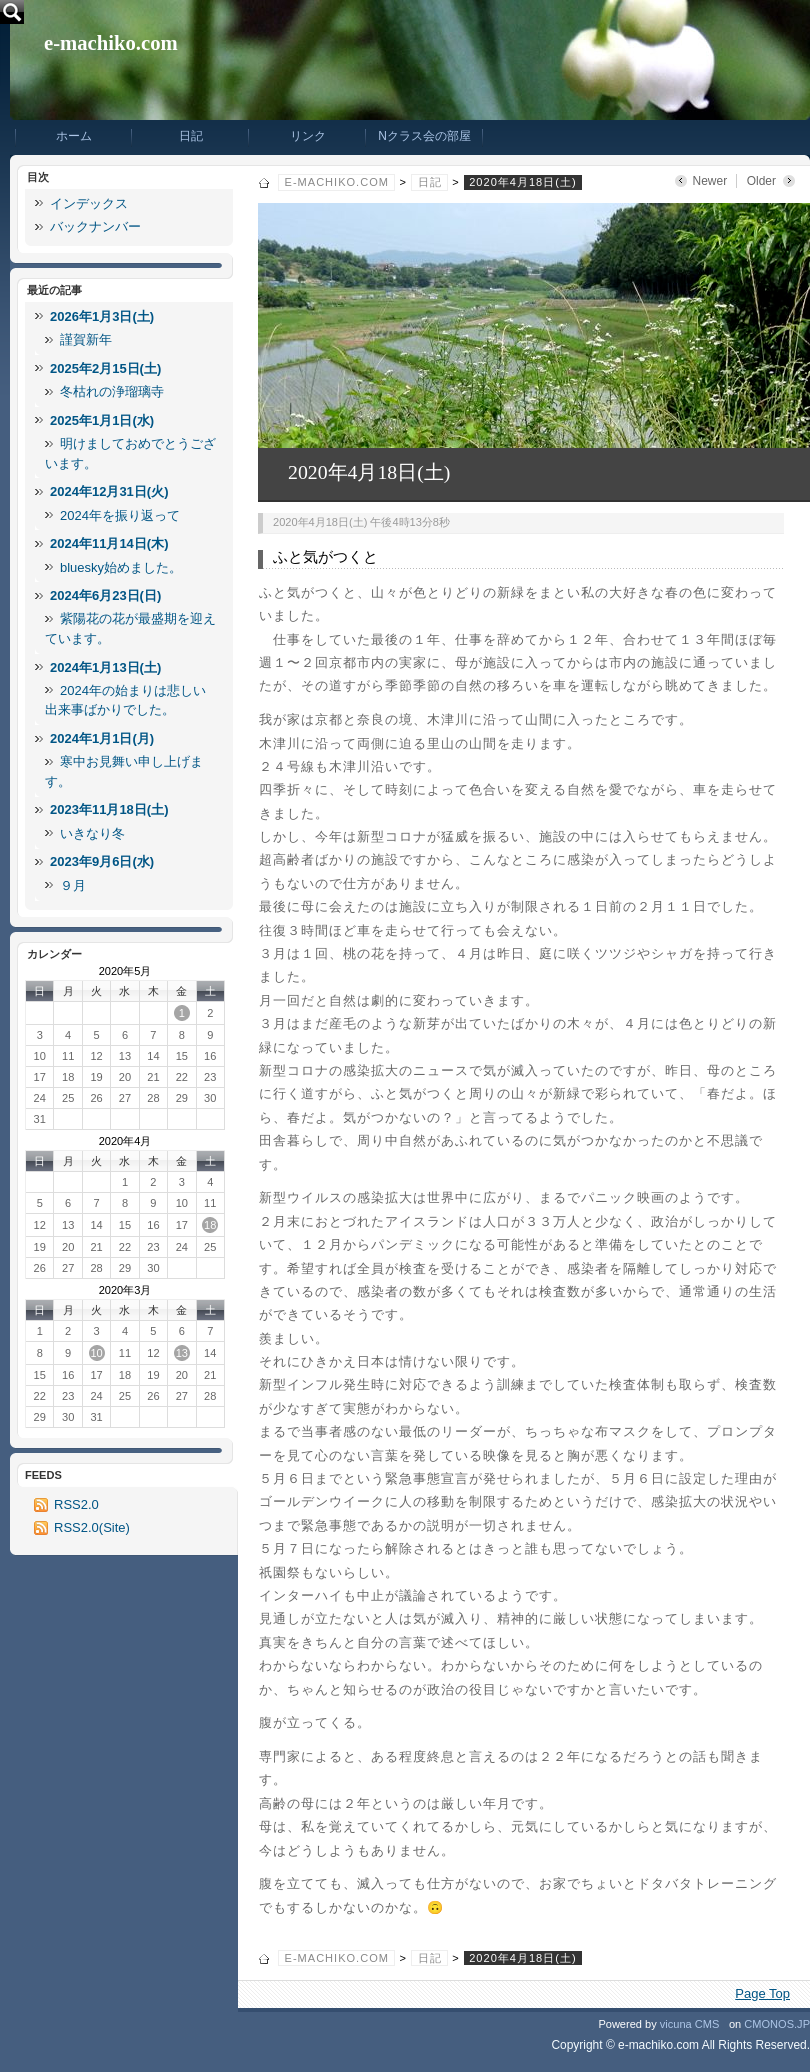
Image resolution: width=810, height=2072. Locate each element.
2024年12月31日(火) (109, 491)
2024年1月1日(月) (102, 738)
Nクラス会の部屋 (424, 136)
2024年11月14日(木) (109, 543)
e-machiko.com (111, 43)
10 (96, 1353)
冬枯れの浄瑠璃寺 (112, 391)
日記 (191, 136)
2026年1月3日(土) (102, 316)
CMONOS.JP (777, 2024)
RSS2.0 (76, 1504)
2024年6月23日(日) (105, 595)
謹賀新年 (86, 339)
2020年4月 (125, 1141)
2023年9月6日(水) (102, 861)
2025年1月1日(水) (102, 420)
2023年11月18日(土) (109, 809)
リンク (308, 136)
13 (182, 1353)
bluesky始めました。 (121, 567)
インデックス (89, 203)
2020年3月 (125, 1290)
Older (761, 181)
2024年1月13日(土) (105, 667)
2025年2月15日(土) (105, 368)
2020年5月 (125, 971)
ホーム (74, 136)
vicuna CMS (690, 2024)
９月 (73, 885)
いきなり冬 (92, 833)
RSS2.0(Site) (92, 1527)
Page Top (762, 1993)
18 (210, 1225)
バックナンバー (95, 226)
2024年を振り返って (120, 515)
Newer (710, 181)
